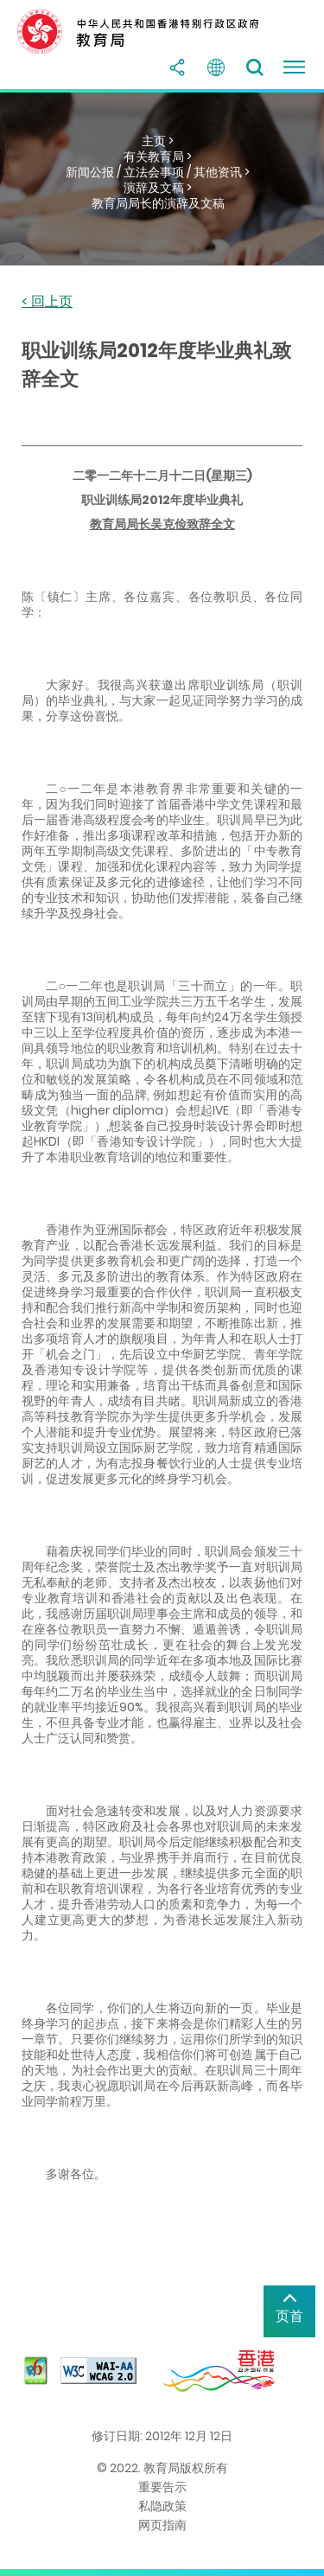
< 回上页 (47, 302)
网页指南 (162, 2525)
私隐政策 (162, 2506)
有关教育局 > (158, 156)
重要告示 (162, 2487)
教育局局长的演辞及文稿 (158, 203)
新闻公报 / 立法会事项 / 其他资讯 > (158, 172)
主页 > (158, 141)
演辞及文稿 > (158, 187)
